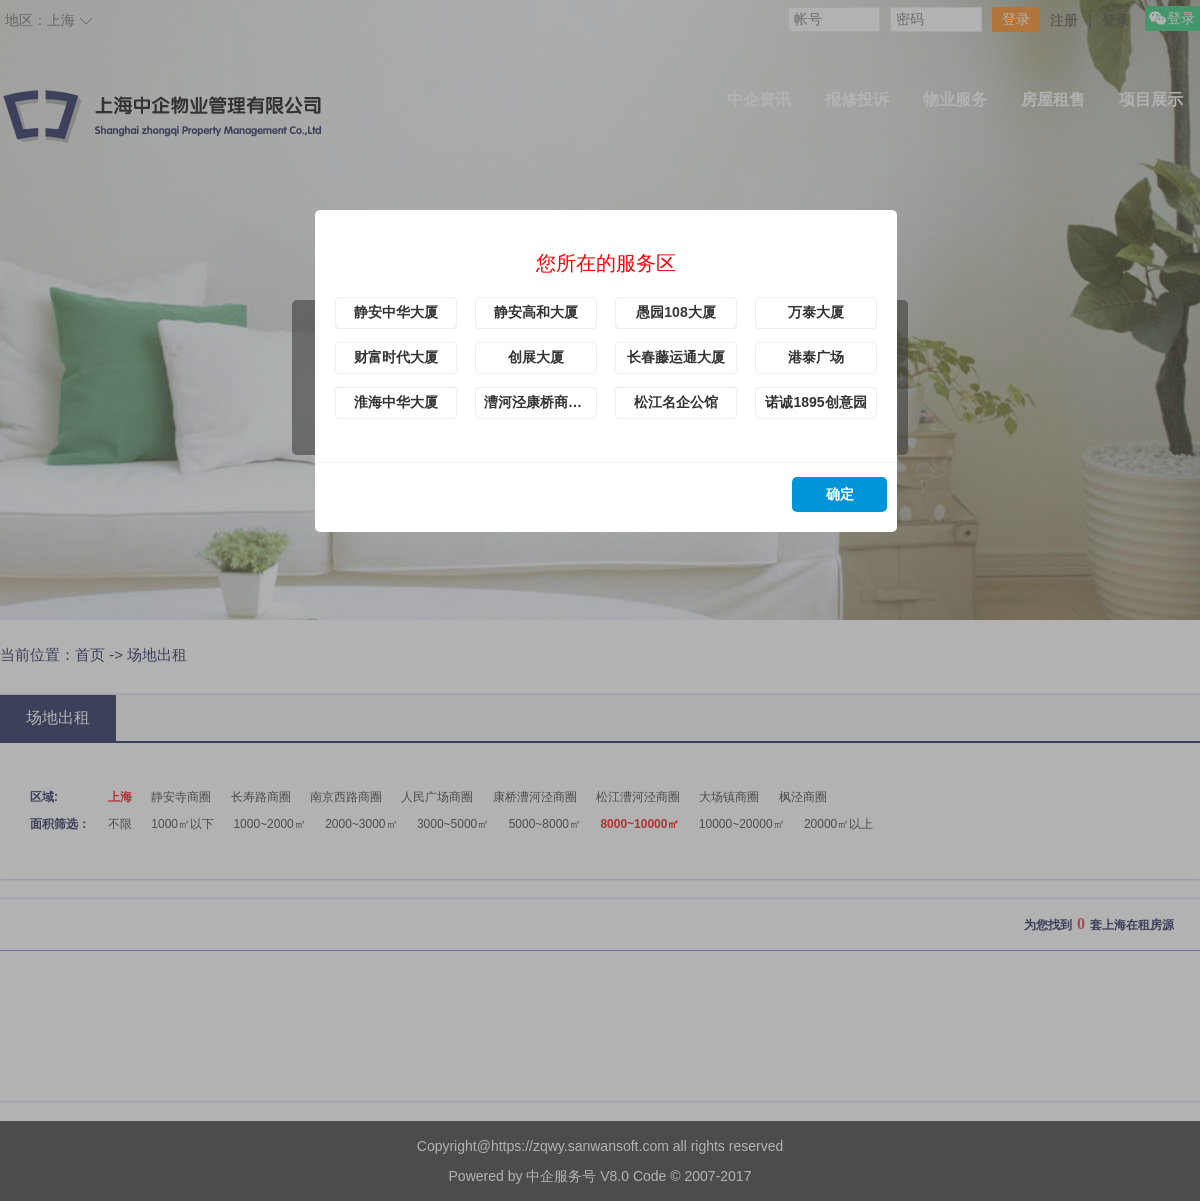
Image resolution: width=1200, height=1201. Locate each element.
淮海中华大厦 (396, 402)
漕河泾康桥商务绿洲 (540, 402)
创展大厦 (536, 357)
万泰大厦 (816, 312)
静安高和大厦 (536, 312)
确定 (840, 494)
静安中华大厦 (396, 312)
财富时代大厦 (396, 357)
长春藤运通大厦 (676, 357)
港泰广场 (816, 357)
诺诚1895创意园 (815, 402)
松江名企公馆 (676, 402)
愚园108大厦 (675, 312)
